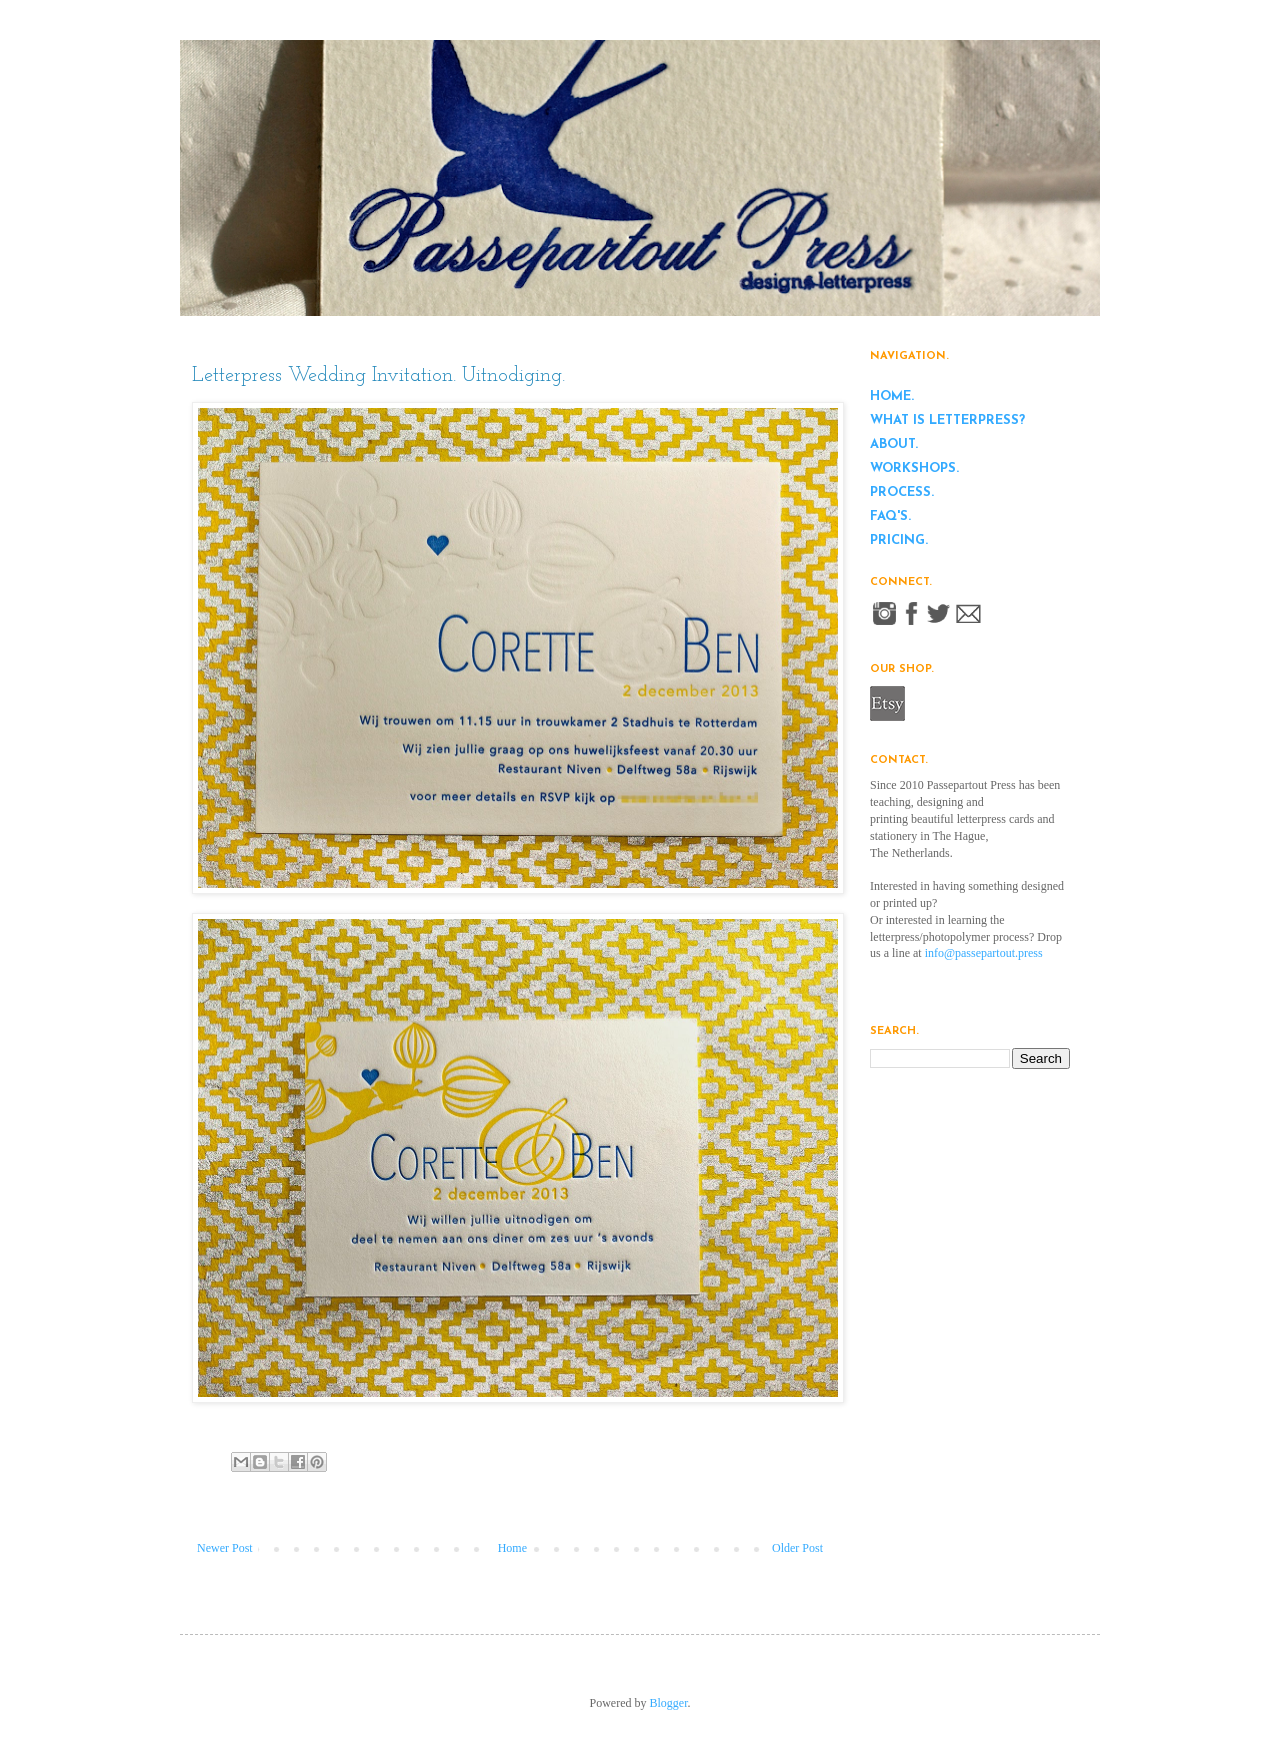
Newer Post (225, 1548)
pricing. (899, 540)
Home (512, 1548)
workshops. (914, 468)
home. (892, 396)
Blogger (669, 1703)
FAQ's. (890, 516)
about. (894, 444)
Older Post (797, 1548)
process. (902, 492)
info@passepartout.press (984, 953)
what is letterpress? (947, 420)
